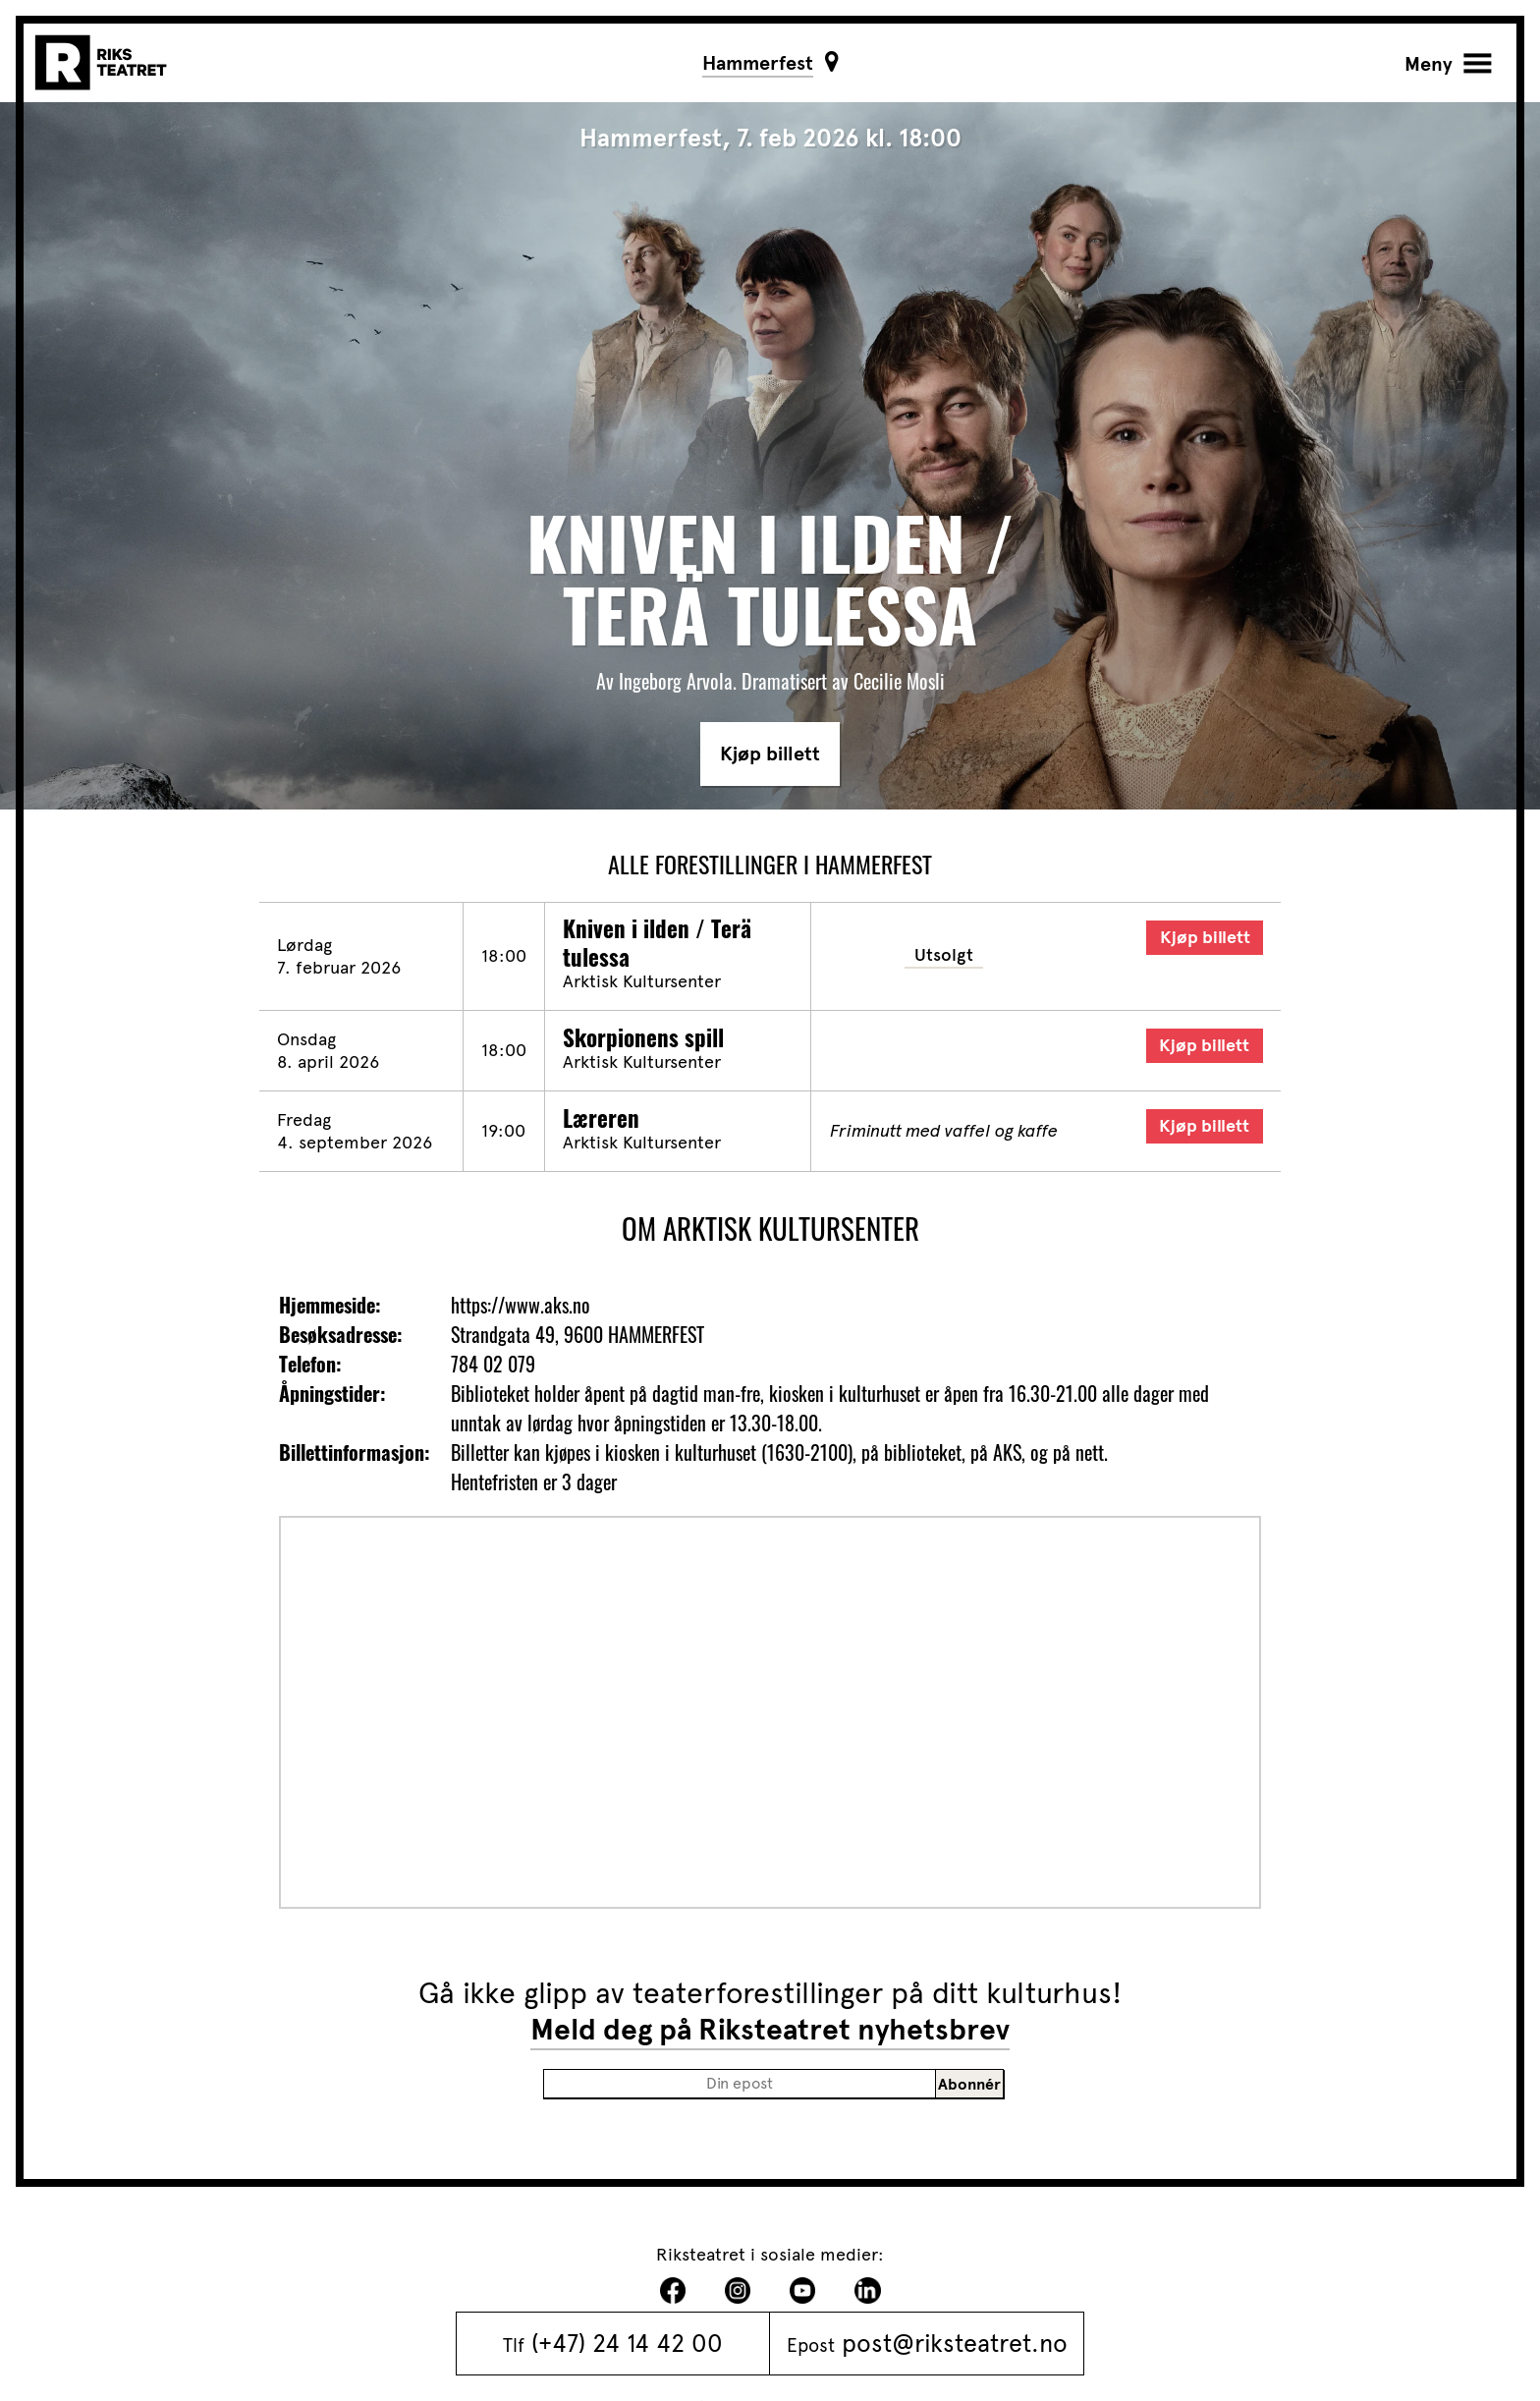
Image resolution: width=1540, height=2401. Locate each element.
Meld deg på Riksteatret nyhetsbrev (770, 2029)
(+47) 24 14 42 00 (627, 2343)
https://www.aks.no (520, 1304)
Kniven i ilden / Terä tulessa (657, 942)
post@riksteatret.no (955, 2343)
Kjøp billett (770, 754)
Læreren (601, 1118)
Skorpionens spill (643, 1037)
